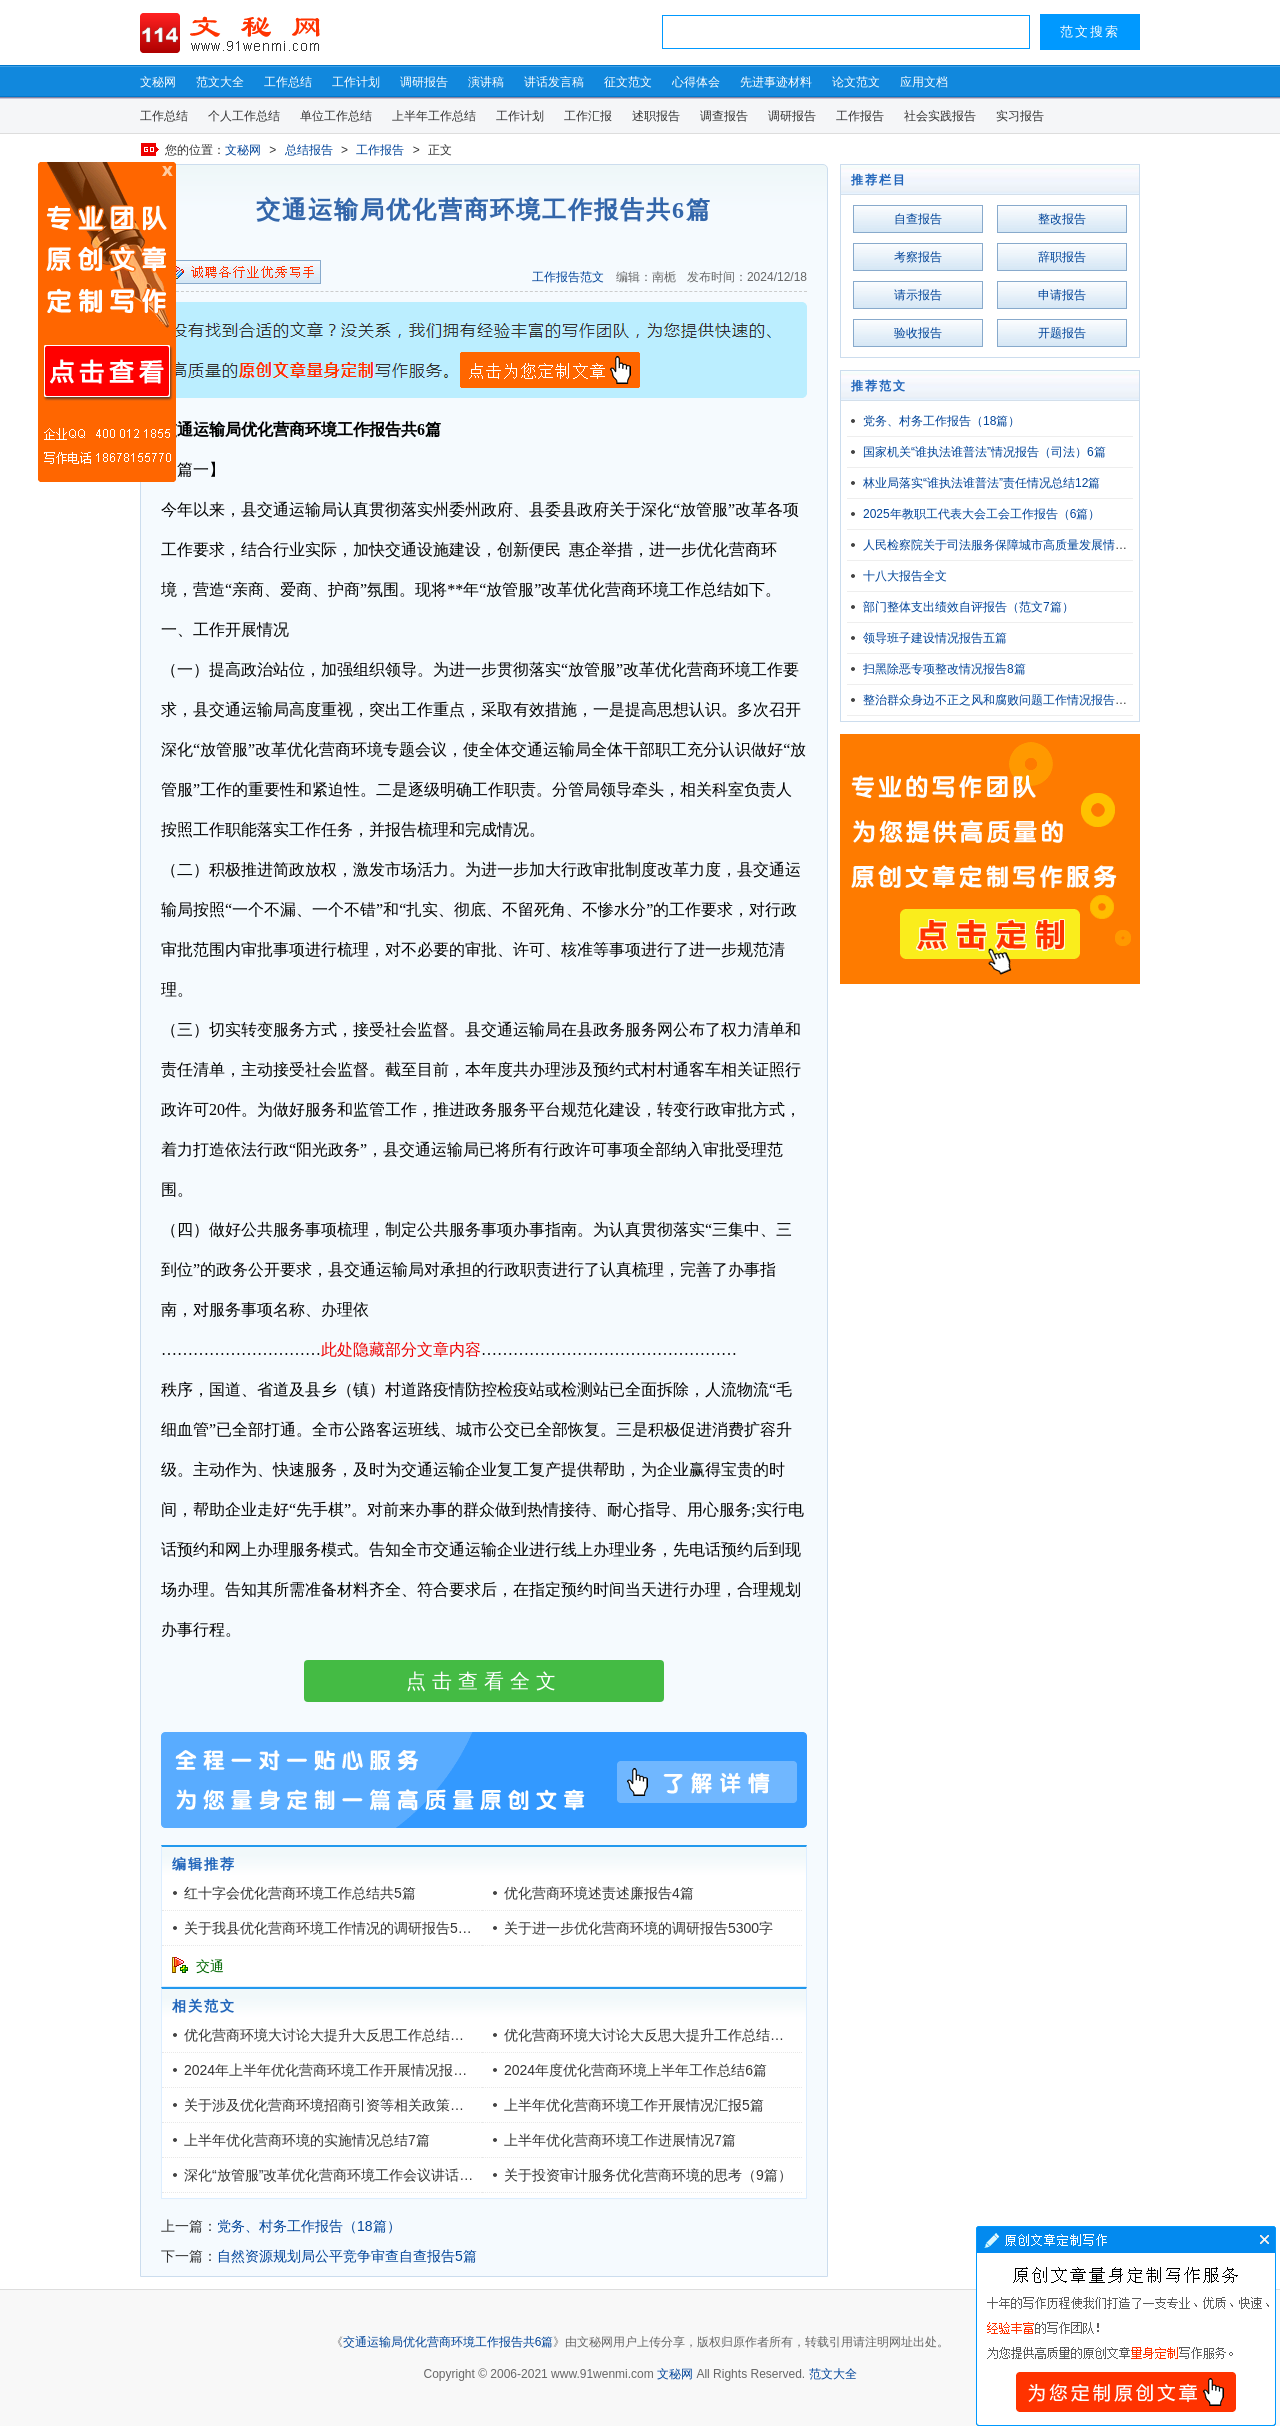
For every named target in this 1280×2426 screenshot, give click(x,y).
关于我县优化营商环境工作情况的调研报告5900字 (339, 1928)
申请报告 (1062, 295)
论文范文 (856, 82)
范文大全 (220, 82)
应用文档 (924, 82)
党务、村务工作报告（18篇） (309, 2226)
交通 (210, 1966)
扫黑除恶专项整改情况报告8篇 (944, 669)
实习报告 (1020, 116)
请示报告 (918, 295)
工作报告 (860, 116)
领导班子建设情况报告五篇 (935, 638)
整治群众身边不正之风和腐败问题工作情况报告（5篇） (1010, 700)
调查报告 (724, 116)
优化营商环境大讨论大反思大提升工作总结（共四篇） (672, 2035)
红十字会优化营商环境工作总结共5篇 (300, 1893)
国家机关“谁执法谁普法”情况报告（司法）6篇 (984, 452)
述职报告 (656, 116)
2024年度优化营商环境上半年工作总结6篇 (635, 2070)
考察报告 (918, 257)
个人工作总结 (244, 116)
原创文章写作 (107, 322)
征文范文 (628, 82)
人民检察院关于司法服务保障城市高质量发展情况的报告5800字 (1032, 545)
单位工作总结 (336, 116)
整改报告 (1062, 219)
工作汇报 (588, 116)
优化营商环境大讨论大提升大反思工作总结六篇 (331, 2035)
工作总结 (288, 82)
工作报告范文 (568, 277)
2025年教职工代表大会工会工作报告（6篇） (981, 514)
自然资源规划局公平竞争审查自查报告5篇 (347, 2256)
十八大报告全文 (905, 576)
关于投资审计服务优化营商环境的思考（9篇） (648, 2175)
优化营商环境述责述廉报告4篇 (599, 1893)
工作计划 (356, 82)
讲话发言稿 (554, 82)
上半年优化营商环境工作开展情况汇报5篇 (634, 2105)
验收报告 (918, 333)
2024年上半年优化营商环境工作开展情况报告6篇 (336, 2070)
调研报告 (424, 82)
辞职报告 (1062, 257)
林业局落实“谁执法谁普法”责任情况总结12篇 (981, 483)
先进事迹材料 (776, 82)
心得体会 (696, 82)
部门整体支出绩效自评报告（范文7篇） (968, 607)
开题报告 (1062, 333)
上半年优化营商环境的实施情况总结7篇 (307, 2140)
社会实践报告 (940, 116)
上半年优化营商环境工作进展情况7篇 (620, 2140)
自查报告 (918, 219)
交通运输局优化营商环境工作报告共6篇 (448, 2342)
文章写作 (1126, 2326)
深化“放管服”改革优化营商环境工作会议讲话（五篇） (349, 2175)
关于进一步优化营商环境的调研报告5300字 (638, 1928)
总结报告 (309, 150)
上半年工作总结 (434, 116)
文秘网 (158, 82)
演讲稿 (486, 82)
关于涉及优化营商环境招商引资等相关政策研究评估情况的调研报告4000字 (416, 2105)
